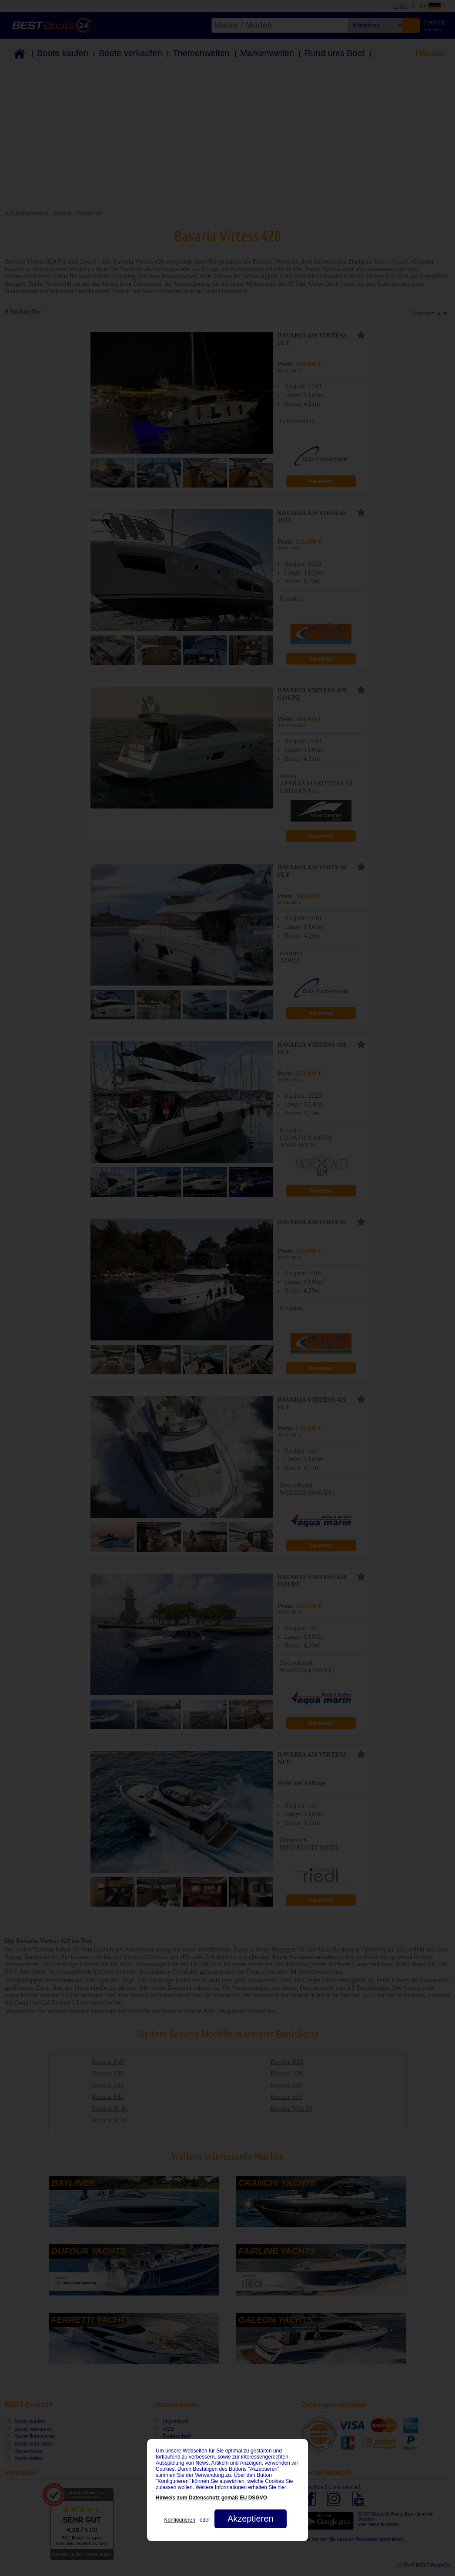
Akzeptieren (251, 2518)
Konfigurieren (179, 2520)
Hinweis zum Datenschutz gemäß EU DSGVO (211, 2498)
